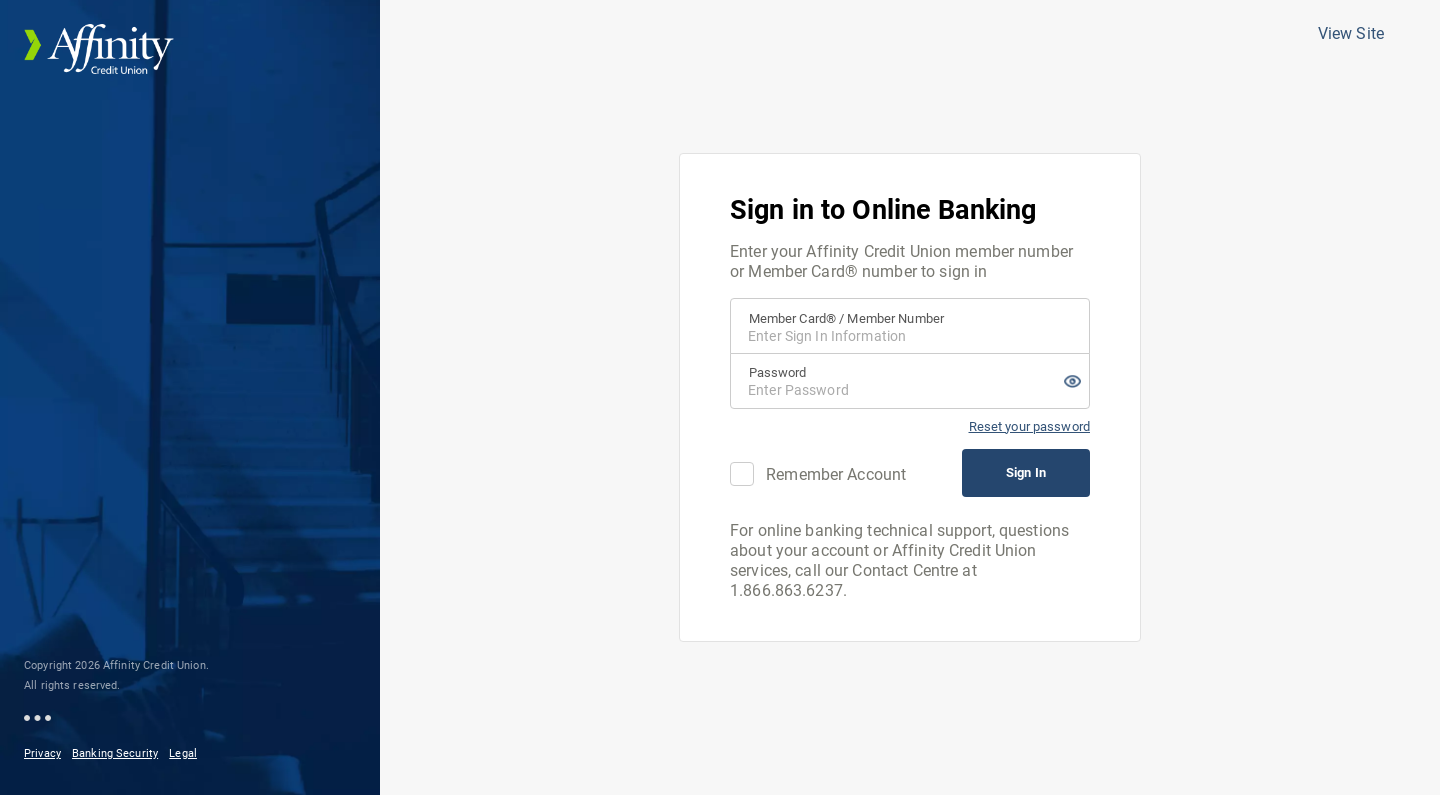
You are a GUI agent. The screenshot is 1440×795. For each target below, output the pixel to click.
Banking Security (115, 753)
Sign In (1026, 472)
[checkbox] (742, 474)
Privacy (42, 753)
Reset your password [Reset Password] (1029, 426)
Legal (183, 753)
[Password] (910, 381)
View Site (1351, 33)
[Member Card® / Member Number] (910, 326)
